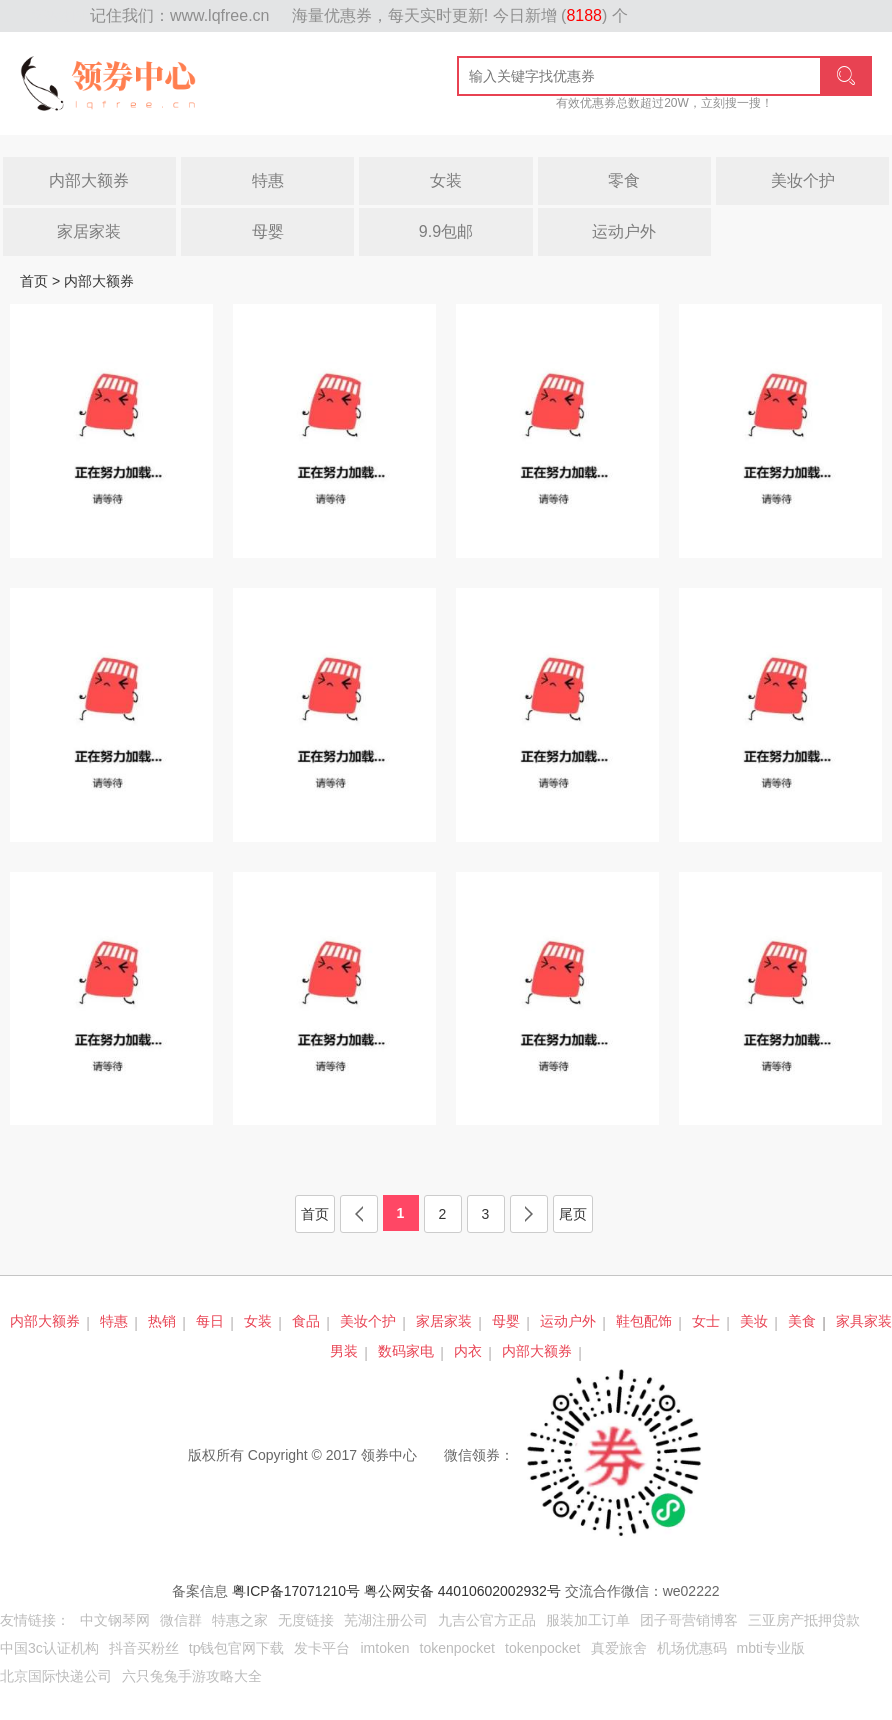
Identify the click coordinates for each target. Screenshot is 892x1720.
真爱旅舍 (619, 1648)
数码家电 (406, 1351)
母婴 (268, 231)
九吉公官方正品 (487, 1620)
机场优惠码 (692, 1648)
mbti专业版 (771, 1648)
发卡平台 (322, 1648)
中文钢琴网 (115, 1620)
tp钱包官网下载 (237, 1648)
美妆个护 (803, 180)
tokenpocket (458, 1648)
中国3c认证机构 (49, 1648)
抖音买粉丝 (144, 1648)
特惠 (268, 180)
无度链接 (306, 1620)
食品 (306, 1321)
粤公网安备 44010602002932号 (462, 1591)
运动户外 (624, 231)
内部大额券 (89, 180)
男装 (344, 1351)
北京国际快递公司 (56, 1676)
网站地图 (60, 16)
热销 (162, 1321)
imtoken (384, 1648)
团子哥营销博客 (689, 1620)
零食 (624, 180)
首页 (34, 281)
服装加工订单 (588, 1620)
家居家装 (89, 231)
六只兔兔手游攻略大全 (192, 1676)
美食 (802, 1321)
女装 (446, 180)
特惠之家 (240, 1620)
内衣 (468, 1351)
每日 (210, 1321)
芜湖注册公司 (386, 1620)
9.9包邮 (446, 231)
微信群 (181, 1620)
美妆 (754, 1321)
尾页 (573, 1214)
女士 (706, 1321)
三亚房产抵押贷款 (804, 1620)
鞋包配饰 (644, 1321)
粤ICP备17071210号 (296, 1591)
